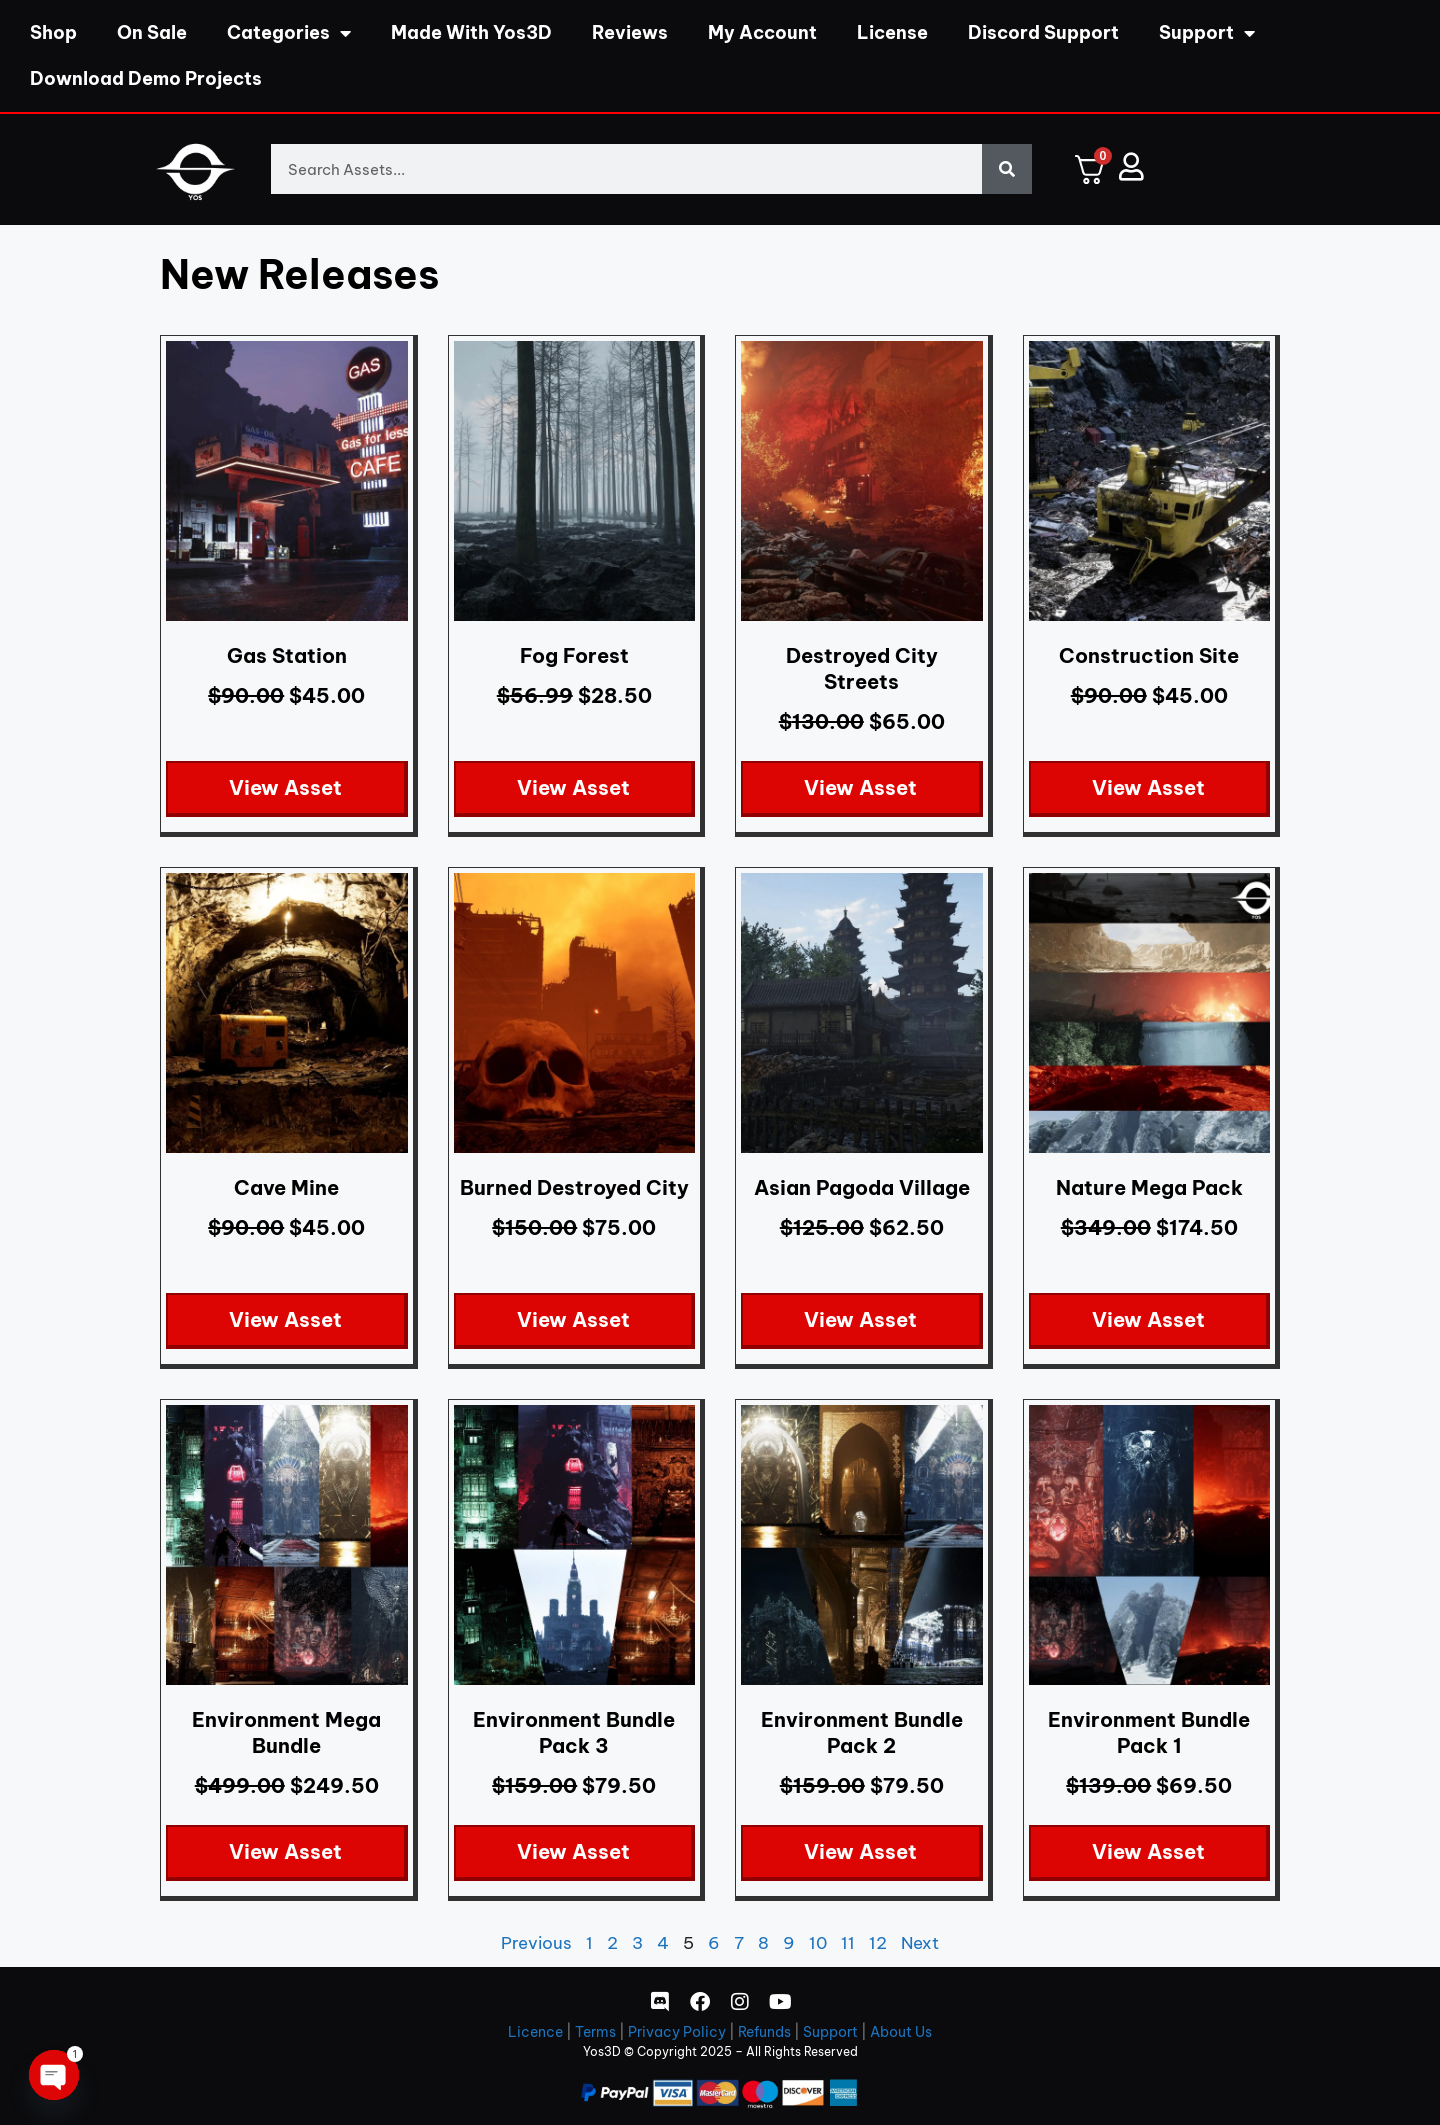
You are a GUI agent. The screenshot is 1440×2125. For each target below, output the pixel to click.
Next (920, 1943)
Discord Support (1043, 32)
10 (818, 1943)
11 (848, 1943)
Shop (53, 32)
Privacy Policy (677, 2032)
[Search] (1007, 169)
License (892, 32)
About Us (901, 2032)
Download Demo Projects (146, 78)
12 (878, 1943)
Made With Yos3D (471, 32)
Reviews (630, 32)
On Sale (152, 32)
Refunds (764, 2032)
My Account (762, 32)
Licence (535, 2032)
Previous (536, 1943)
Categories (289, 33)
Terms (595, 2032)
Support (1207, 33)
